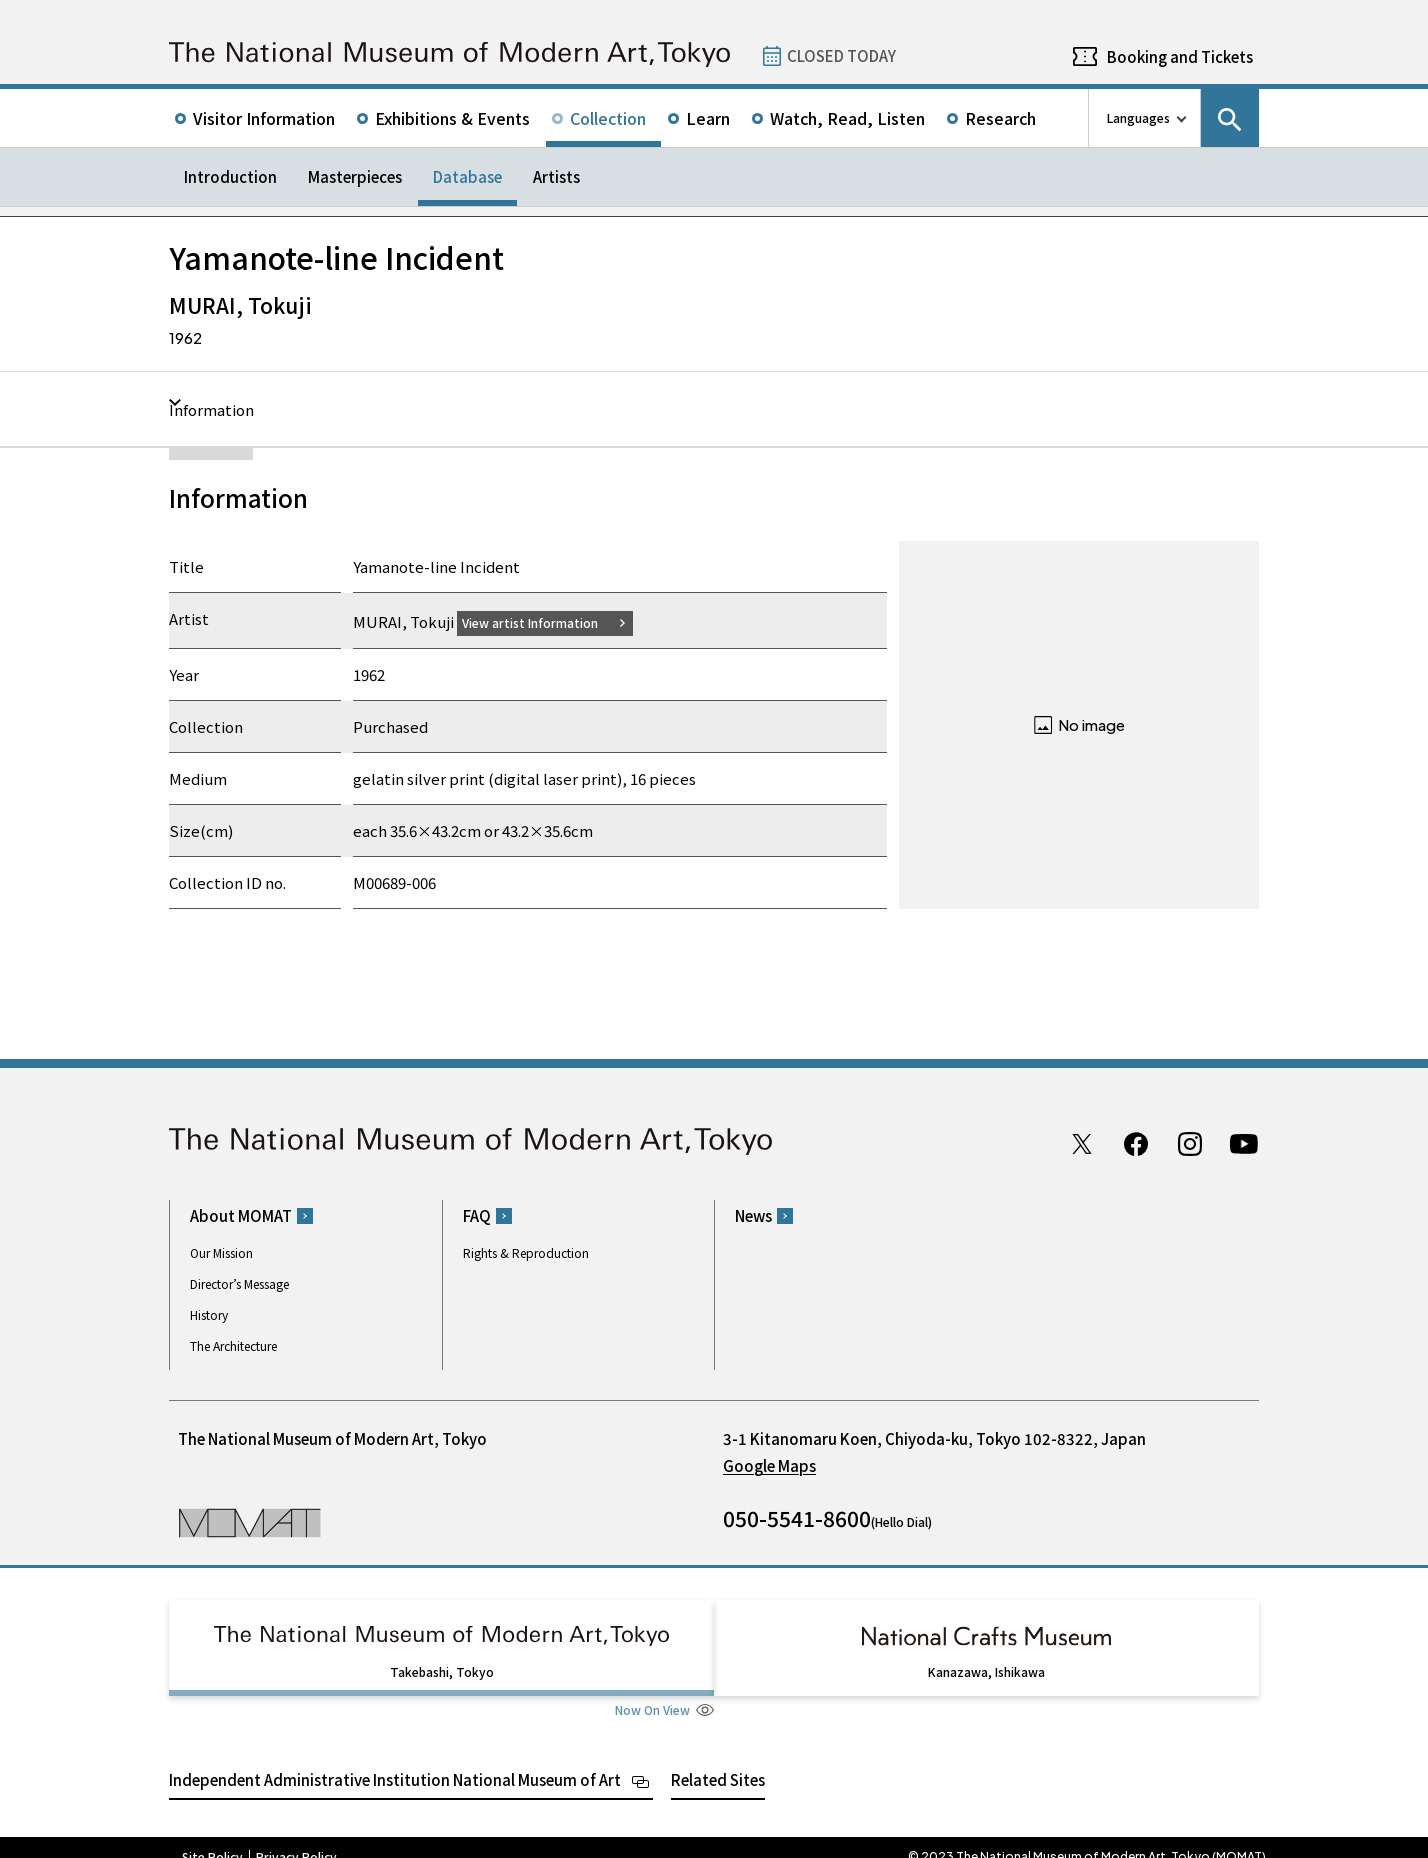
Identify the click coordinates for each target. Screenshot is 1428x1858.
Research (1000, 118)
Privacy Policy (296, 1838)
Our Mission (221, 1252)
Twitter (1082, 1143)
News (753, 1215)
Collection (608, 118)
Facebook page (1136, 1143)
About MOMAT (241, 1215)
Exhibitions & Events (452, 118)
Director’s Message (239, 1283)
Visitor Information (264, 118)
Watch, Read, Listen (847, 118)
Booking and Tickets (1180, 56)
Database (467, 176)
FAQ (477, 1215)
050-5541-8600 (797, 1518)
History (209, 1314)
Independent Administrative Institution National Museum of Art (395, 1760)
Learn (708, 118)
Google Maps (769, 1465)
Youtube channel (1244, 1143)
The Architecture (233, 1345)
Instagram (1190, 1143)
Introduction (230, 176)
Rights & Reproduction (526, 1252)
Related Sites (718, 1760)
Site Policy (212, 1838)
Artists (556, 176)
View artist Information (542, 621)
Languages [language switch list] (1138, 117)
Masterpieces (355, 176)
